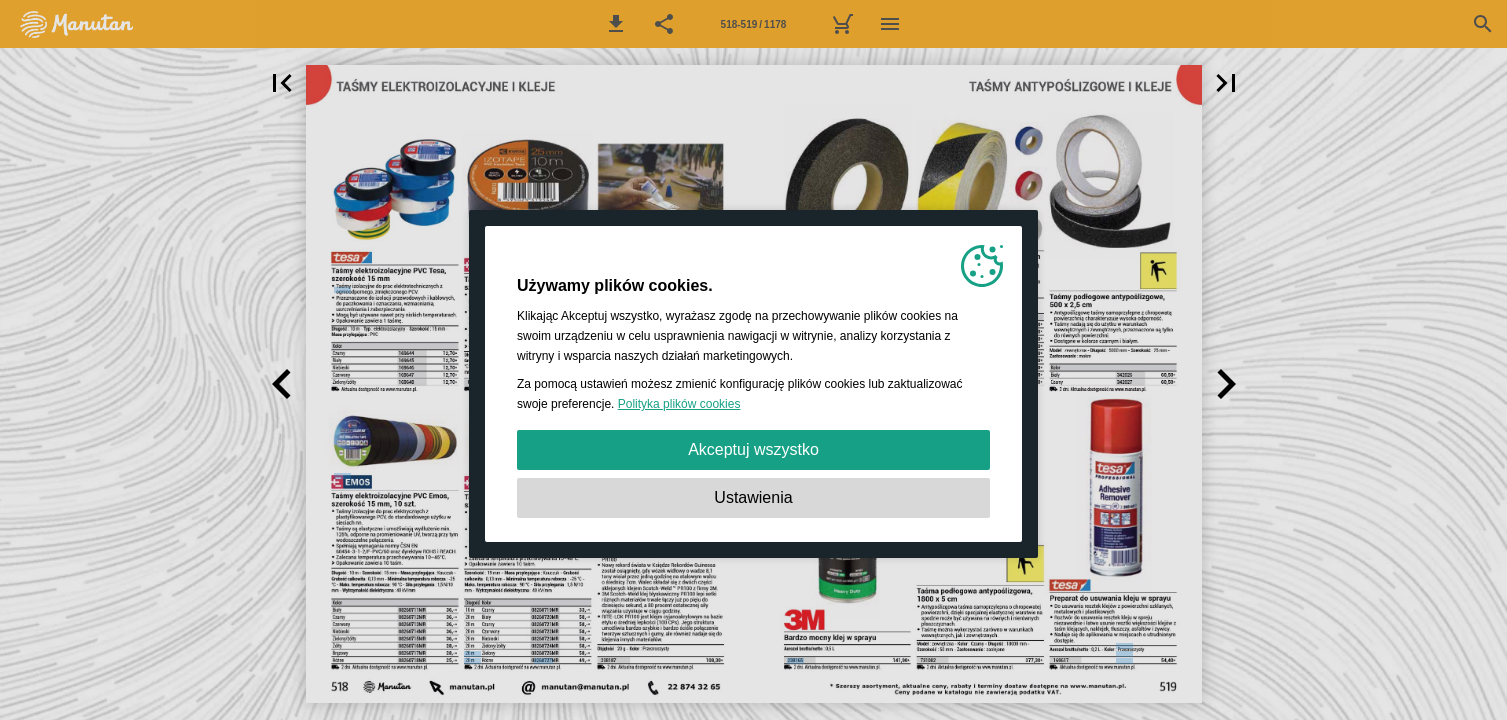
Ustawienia (753, 497)
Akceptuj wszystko (753, 449)
